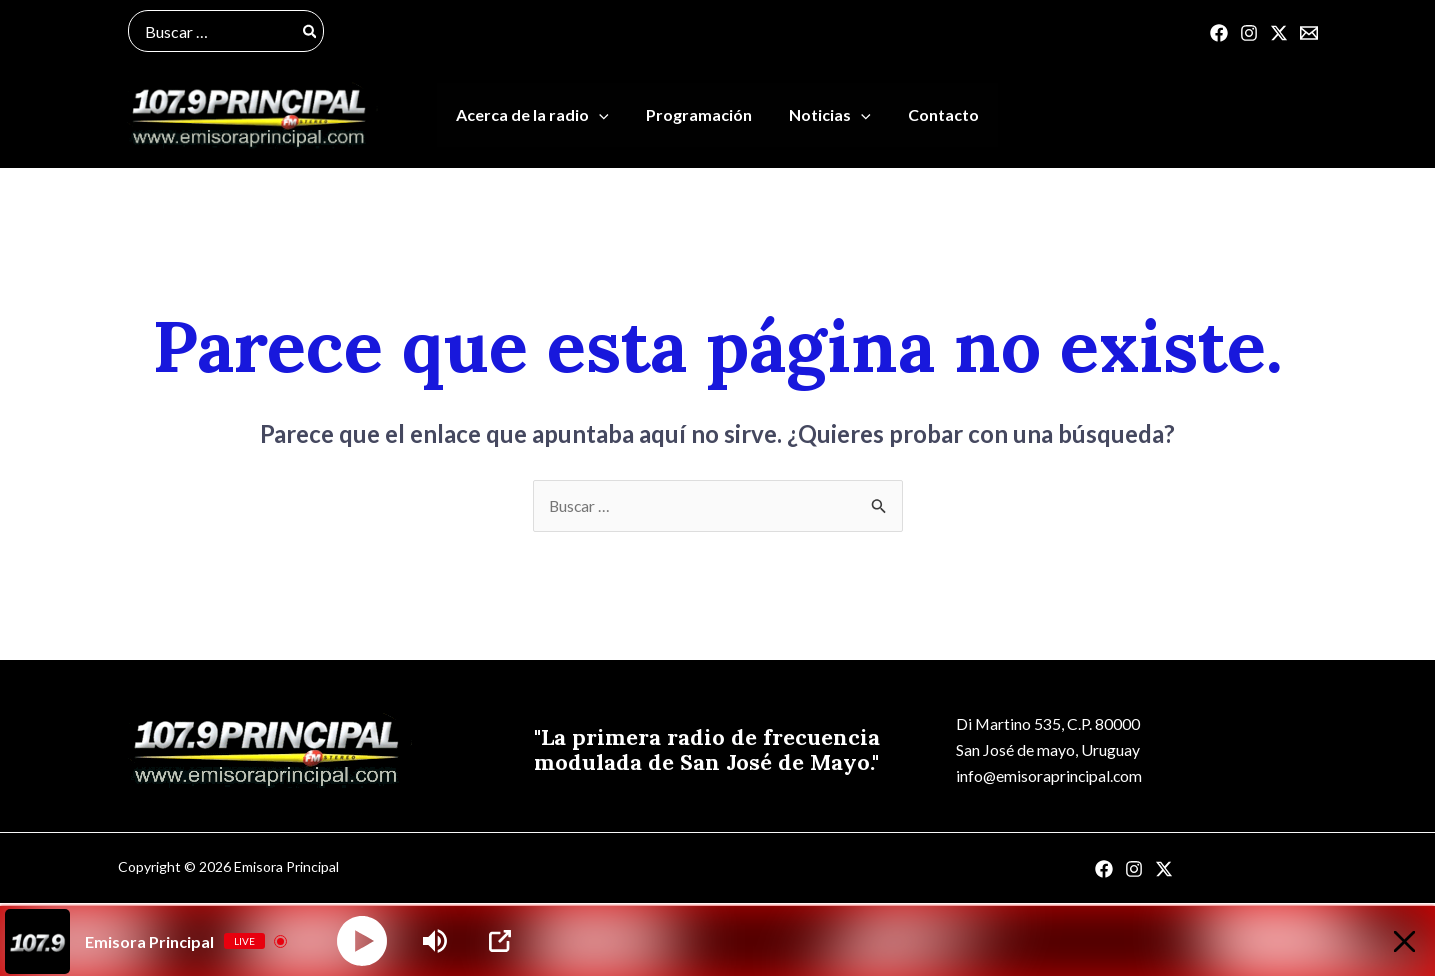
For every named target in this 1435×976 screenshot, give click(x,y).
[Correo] (1309, 33)
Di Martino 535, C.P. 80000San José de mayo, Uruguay (1043, 738)
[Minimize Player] (1398, 941)
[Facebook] (1219, 33)
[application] (607, 117)
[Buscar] (311, 31)
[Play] (362, 941)
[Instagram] (1249, 33)
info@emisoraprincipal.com (1045, 778)
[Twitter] (1279, 33)
